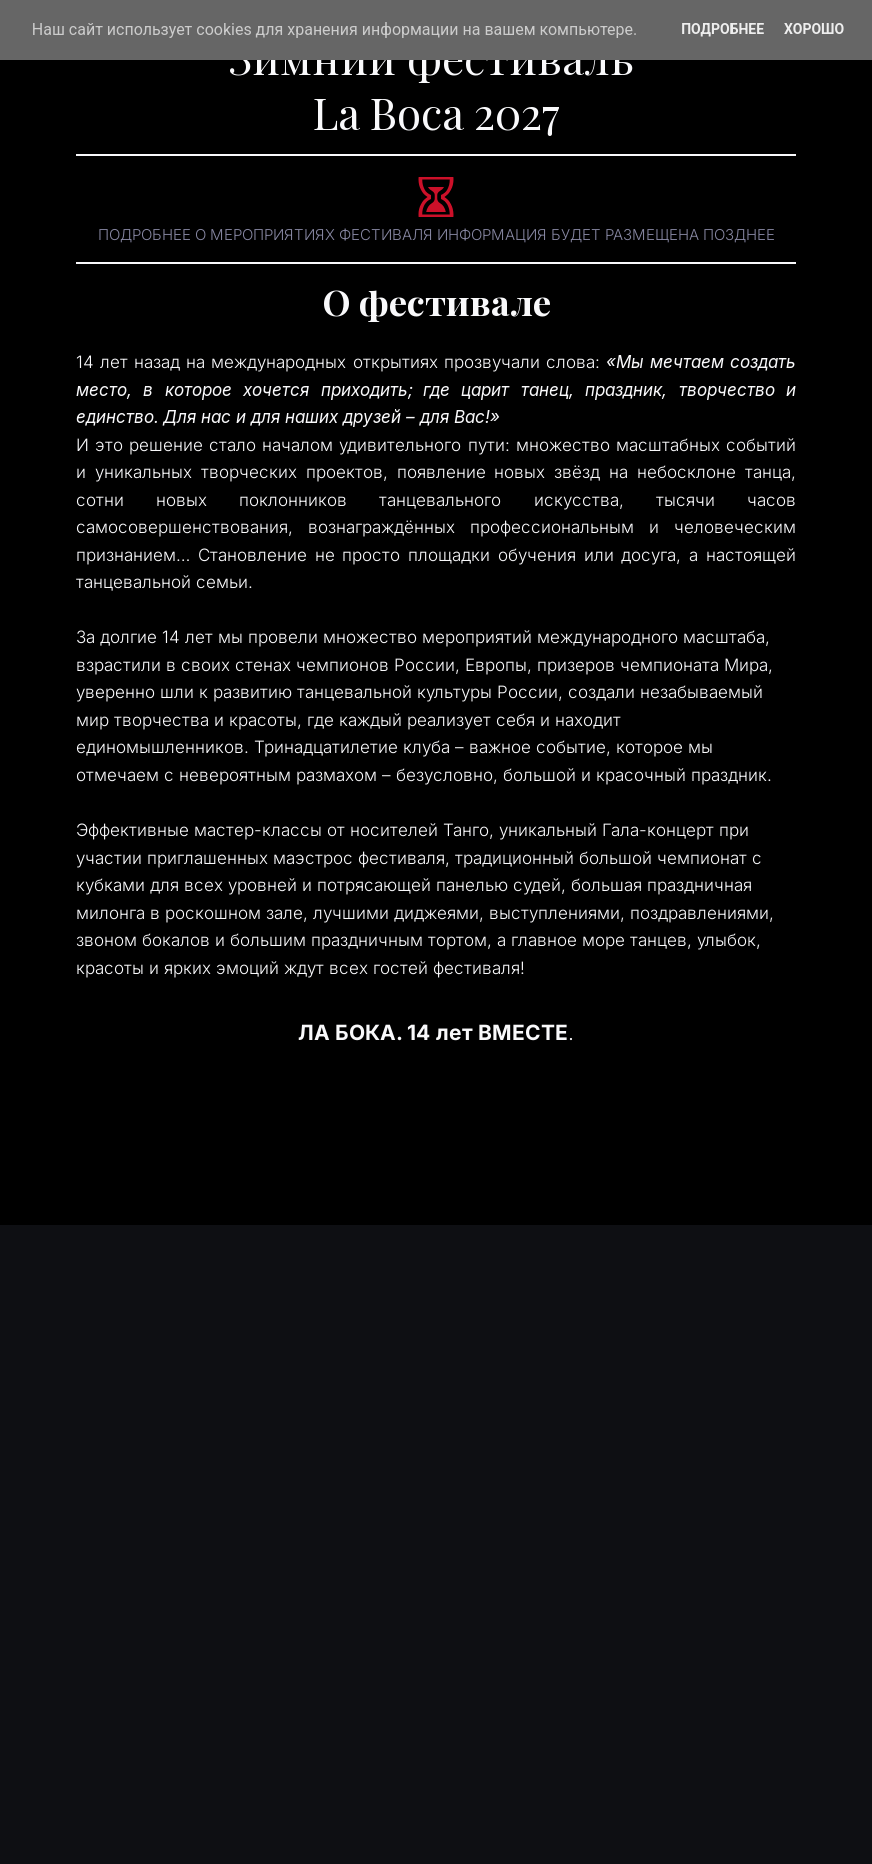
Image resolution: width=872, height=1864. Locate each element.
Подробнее (722, 29)
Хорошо (814, 29)
